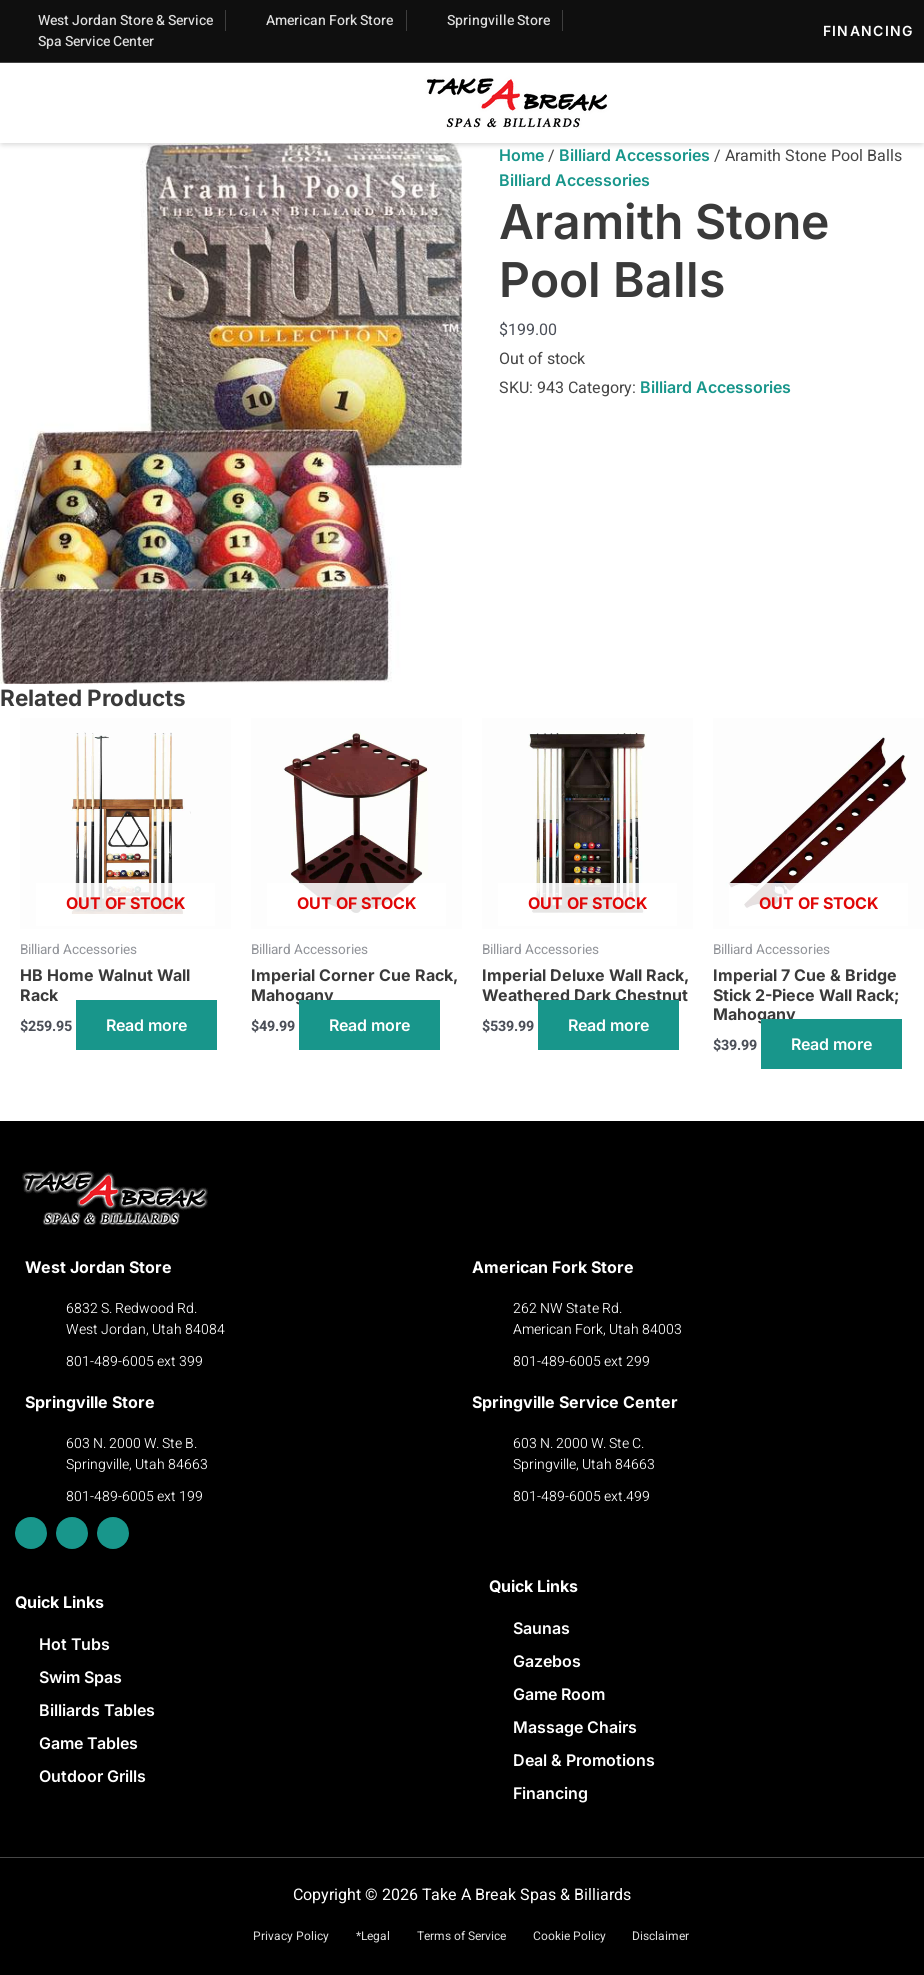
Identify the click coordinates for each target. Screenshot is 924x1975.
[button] (64, 107)
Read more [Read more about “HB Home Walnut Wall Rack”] (146, 1025)
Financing (868, 30)
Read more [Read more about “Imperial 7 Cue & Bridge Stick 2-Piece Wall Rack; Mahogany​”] (831, 1044)
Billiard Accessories (634, 155)
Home (521, 155)
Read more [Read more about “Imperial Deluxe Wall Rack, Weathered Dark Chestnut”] (608, 1025)
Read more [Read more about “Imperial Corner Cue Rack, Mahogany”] (369, 1025)
